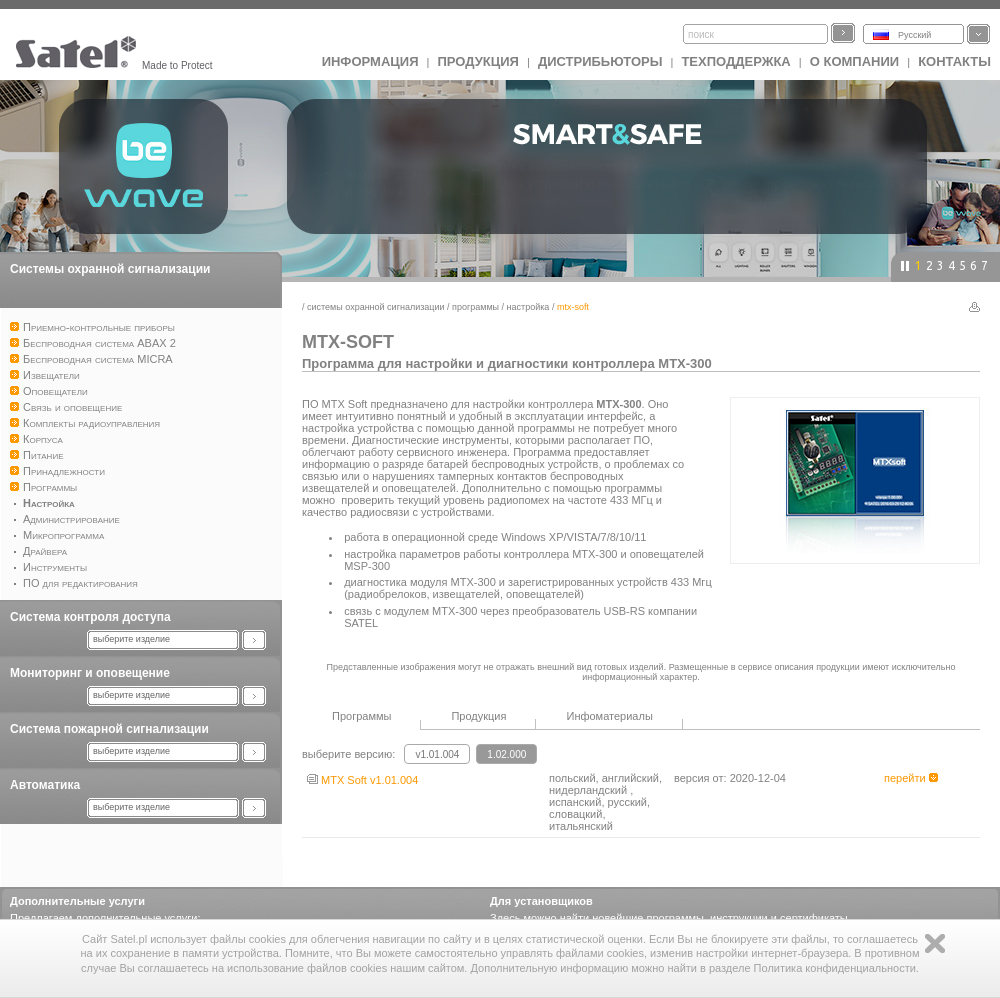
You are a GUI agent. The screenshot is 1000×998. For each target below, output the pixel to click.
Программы (475, 307)
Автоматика (45, 785)
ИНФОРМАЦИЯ (370, 61)
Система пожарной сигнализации (109, 729)
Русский (914, 35)
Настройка (528, 307)
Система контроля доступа (90, 617)
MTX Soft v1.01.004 (362, 780)
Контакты (954, 61)
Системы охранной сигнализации (110, 269)
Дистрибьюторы (600, 61)
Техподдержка (735, 61)
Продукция (477, 61)
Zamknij (935, 943)
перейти (911, 778)
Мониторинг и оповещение (90, 673)
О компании (854, 61)
